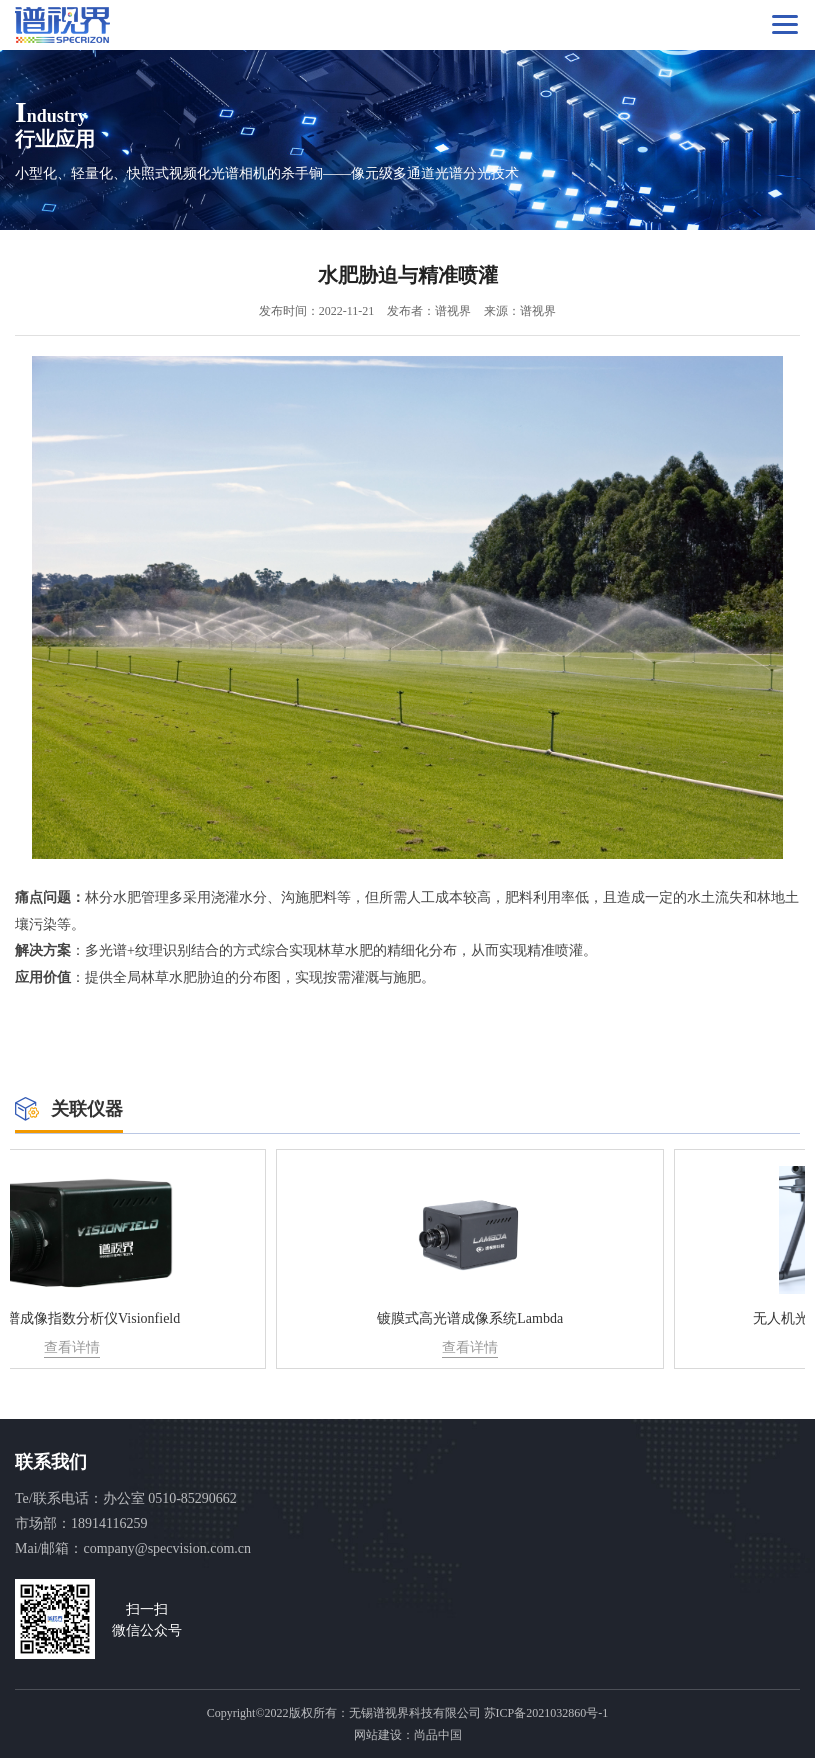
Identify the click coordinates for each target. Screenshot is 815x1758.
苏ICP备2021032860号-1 (546, 1713)
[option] (209, 1259)
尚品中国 (438, 1735)
